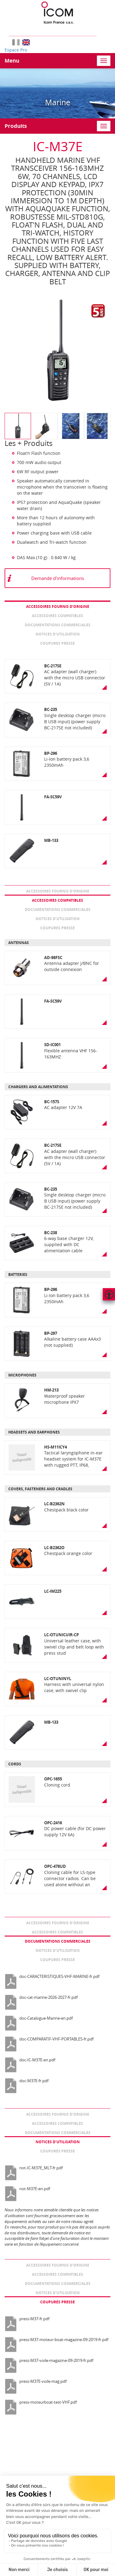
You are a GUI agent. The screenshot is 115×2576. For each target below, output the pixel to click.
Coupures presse (57, 643)
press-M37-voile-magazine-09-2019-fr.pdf (56, 2360)
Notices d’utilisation (58, 634)
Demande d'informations (57, 578)
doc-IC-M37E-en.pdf (37, 2060)
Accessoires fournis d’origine (57, 606)
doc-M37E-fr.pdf (33, 2080)
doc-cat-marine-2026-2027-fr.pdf (48, 1997)
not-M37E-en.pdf (34, 2188)
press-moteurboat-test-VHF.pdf (48, 2402)
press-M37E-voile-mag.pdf (43, 2381)
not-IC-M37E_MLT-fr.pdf (41, 2168)
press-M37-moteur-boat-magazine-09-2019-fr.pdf (63, 2339)
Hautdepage (109, 1294)
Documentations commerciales (57, 625)
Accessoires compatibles (57, 615)
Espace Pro (16, 50)
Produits (16, 125)
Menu (12, 60)
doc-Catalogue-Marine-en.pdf (46, 2018)
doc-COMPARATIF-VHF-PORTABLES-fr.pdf (56, 2039)
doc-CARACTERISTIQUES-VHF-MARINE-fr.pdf (59, 1976)
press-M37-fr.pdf (34, 2318)
